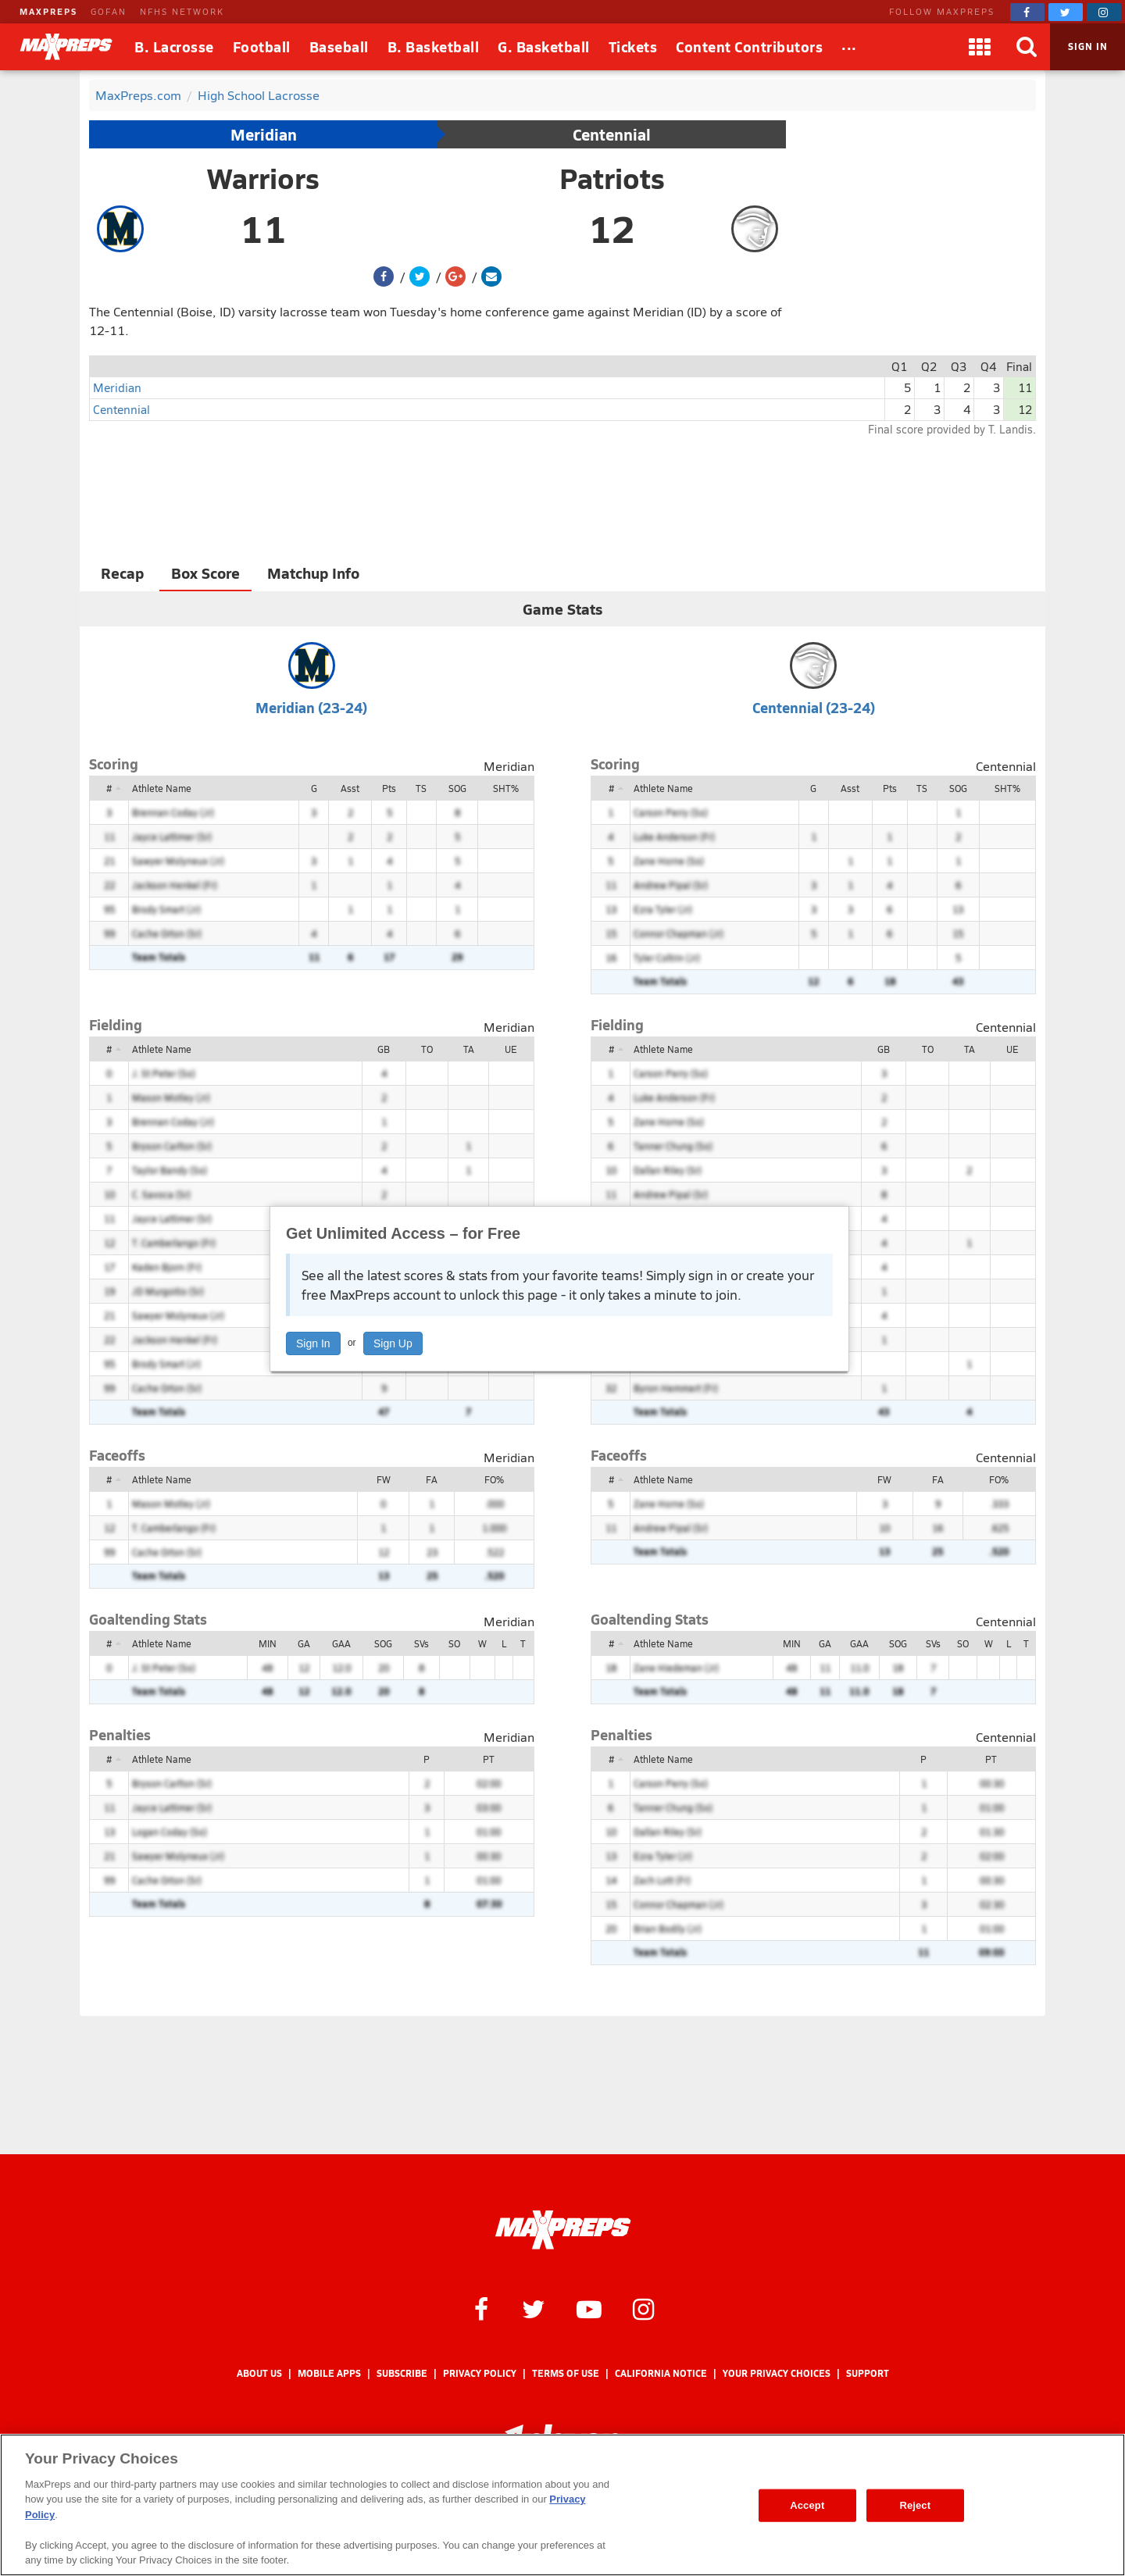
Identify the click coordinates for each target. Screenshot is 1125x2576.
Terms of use (565, 2373)
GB (383, 1049)
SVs (421, 1643)
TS (421, 788)
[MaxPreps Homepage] (563, 2230)
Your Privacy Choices (776, 2373)
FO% (494, 1479)
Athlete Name (161, 788)
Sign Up (392, 1343)
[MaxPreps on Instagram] (1104, 12)
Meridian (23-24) (311, 707)
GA (304, 1643)
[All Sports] (849, 46)
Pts (389, 788)
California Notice (661, 2373)
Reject (914, 2505)
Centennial (612, 134)
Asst (350, 788)
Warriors (263, 178)
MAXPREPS (48, 11)
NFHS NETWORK (182, 11)
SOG (457, 788)
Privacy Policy (479, 2373)
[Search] (1026, 46)
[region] (562, 2505)
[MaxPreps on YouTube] (589, 2308)
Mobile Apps (329, 2373)
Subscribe (402, 2373)
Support (867, 2373)
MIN (268, 1643)
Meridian (263, 134)
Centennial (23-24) (813, 707)
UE (511, 1049)
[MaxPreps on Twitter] (1065, 12)
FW (384, 1479)
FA (432, 1479)
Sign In (313, 1343)
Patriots (612, 178)
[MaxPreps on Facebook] (1027, 12)
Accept (807, 2505)
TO (427, 1049)
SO (454, 1643)
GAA (341, 1643)
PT (489, 1759)
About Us (259, 2373)
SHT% (506, 788)
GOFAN (109, 11)
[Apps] (979, 46)
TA (468, 1049)
